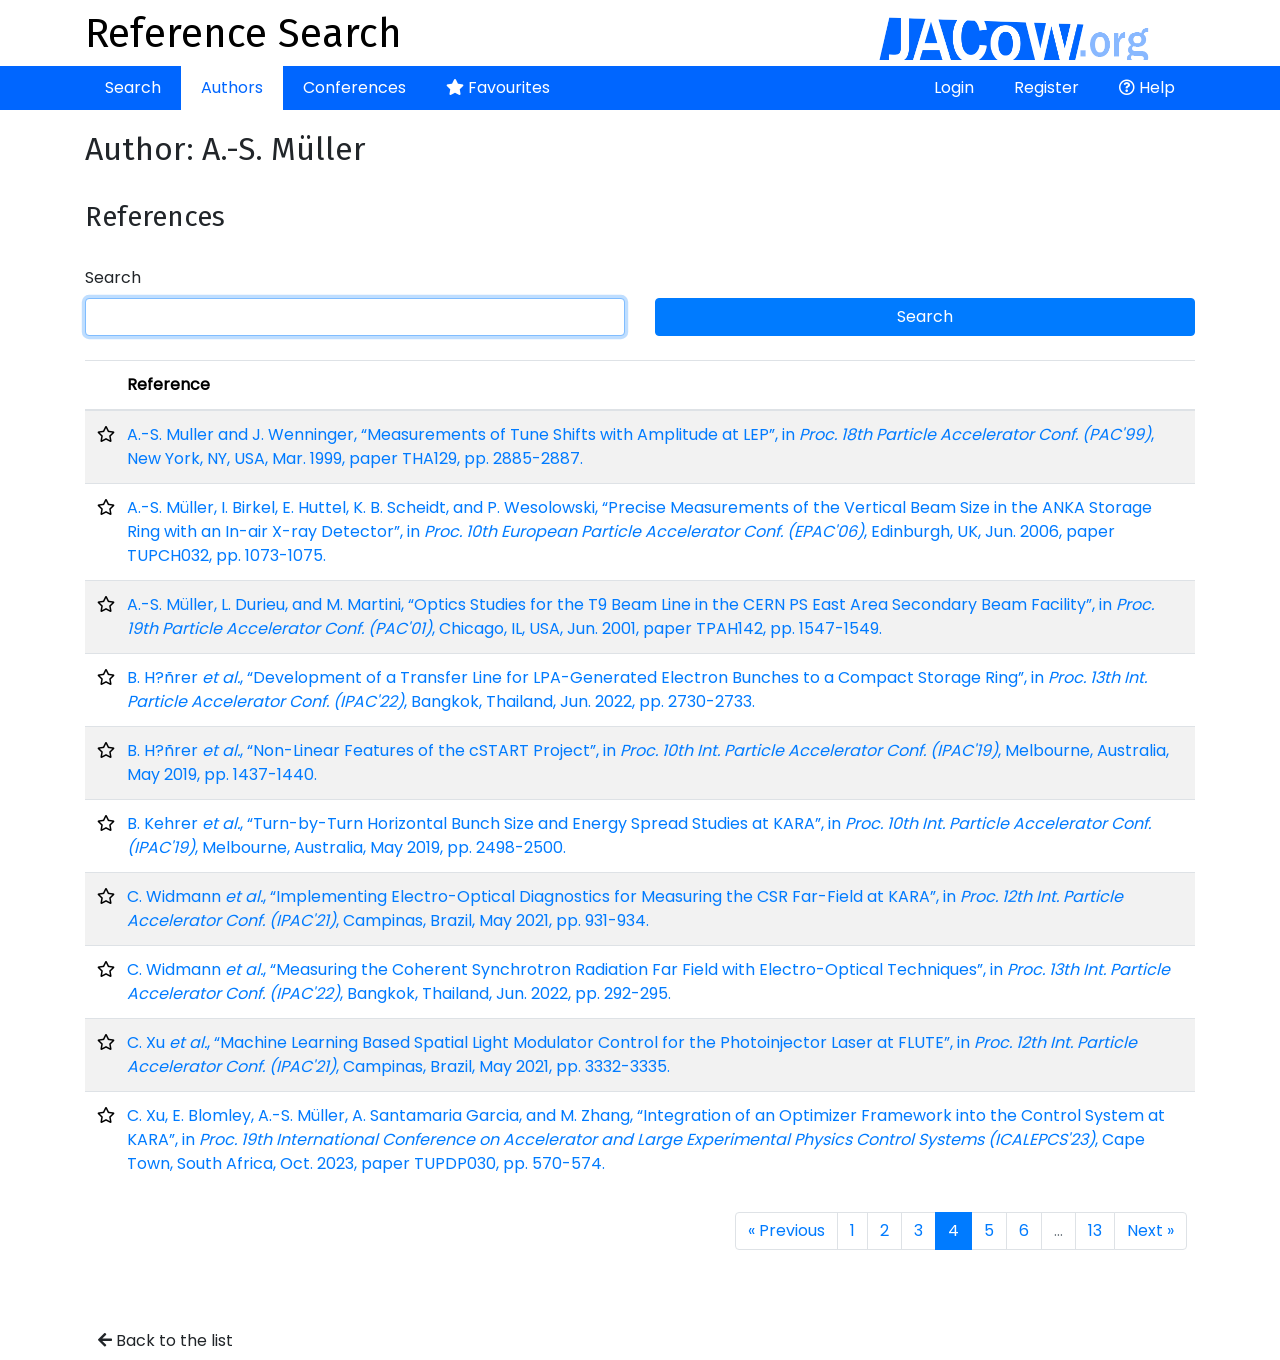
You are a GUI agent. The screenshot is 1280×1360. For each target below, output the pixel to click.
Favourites (498, 87)
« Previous (786, 1230)
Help (1147, 87)
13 (1095, 1230)
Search (133, 87)
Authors (232, 87)
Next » (1150, 1230)
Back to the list (165, 1340)
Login (954, 87)
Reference (168, 384)
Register (1046, 87)
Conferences (354, 87)
